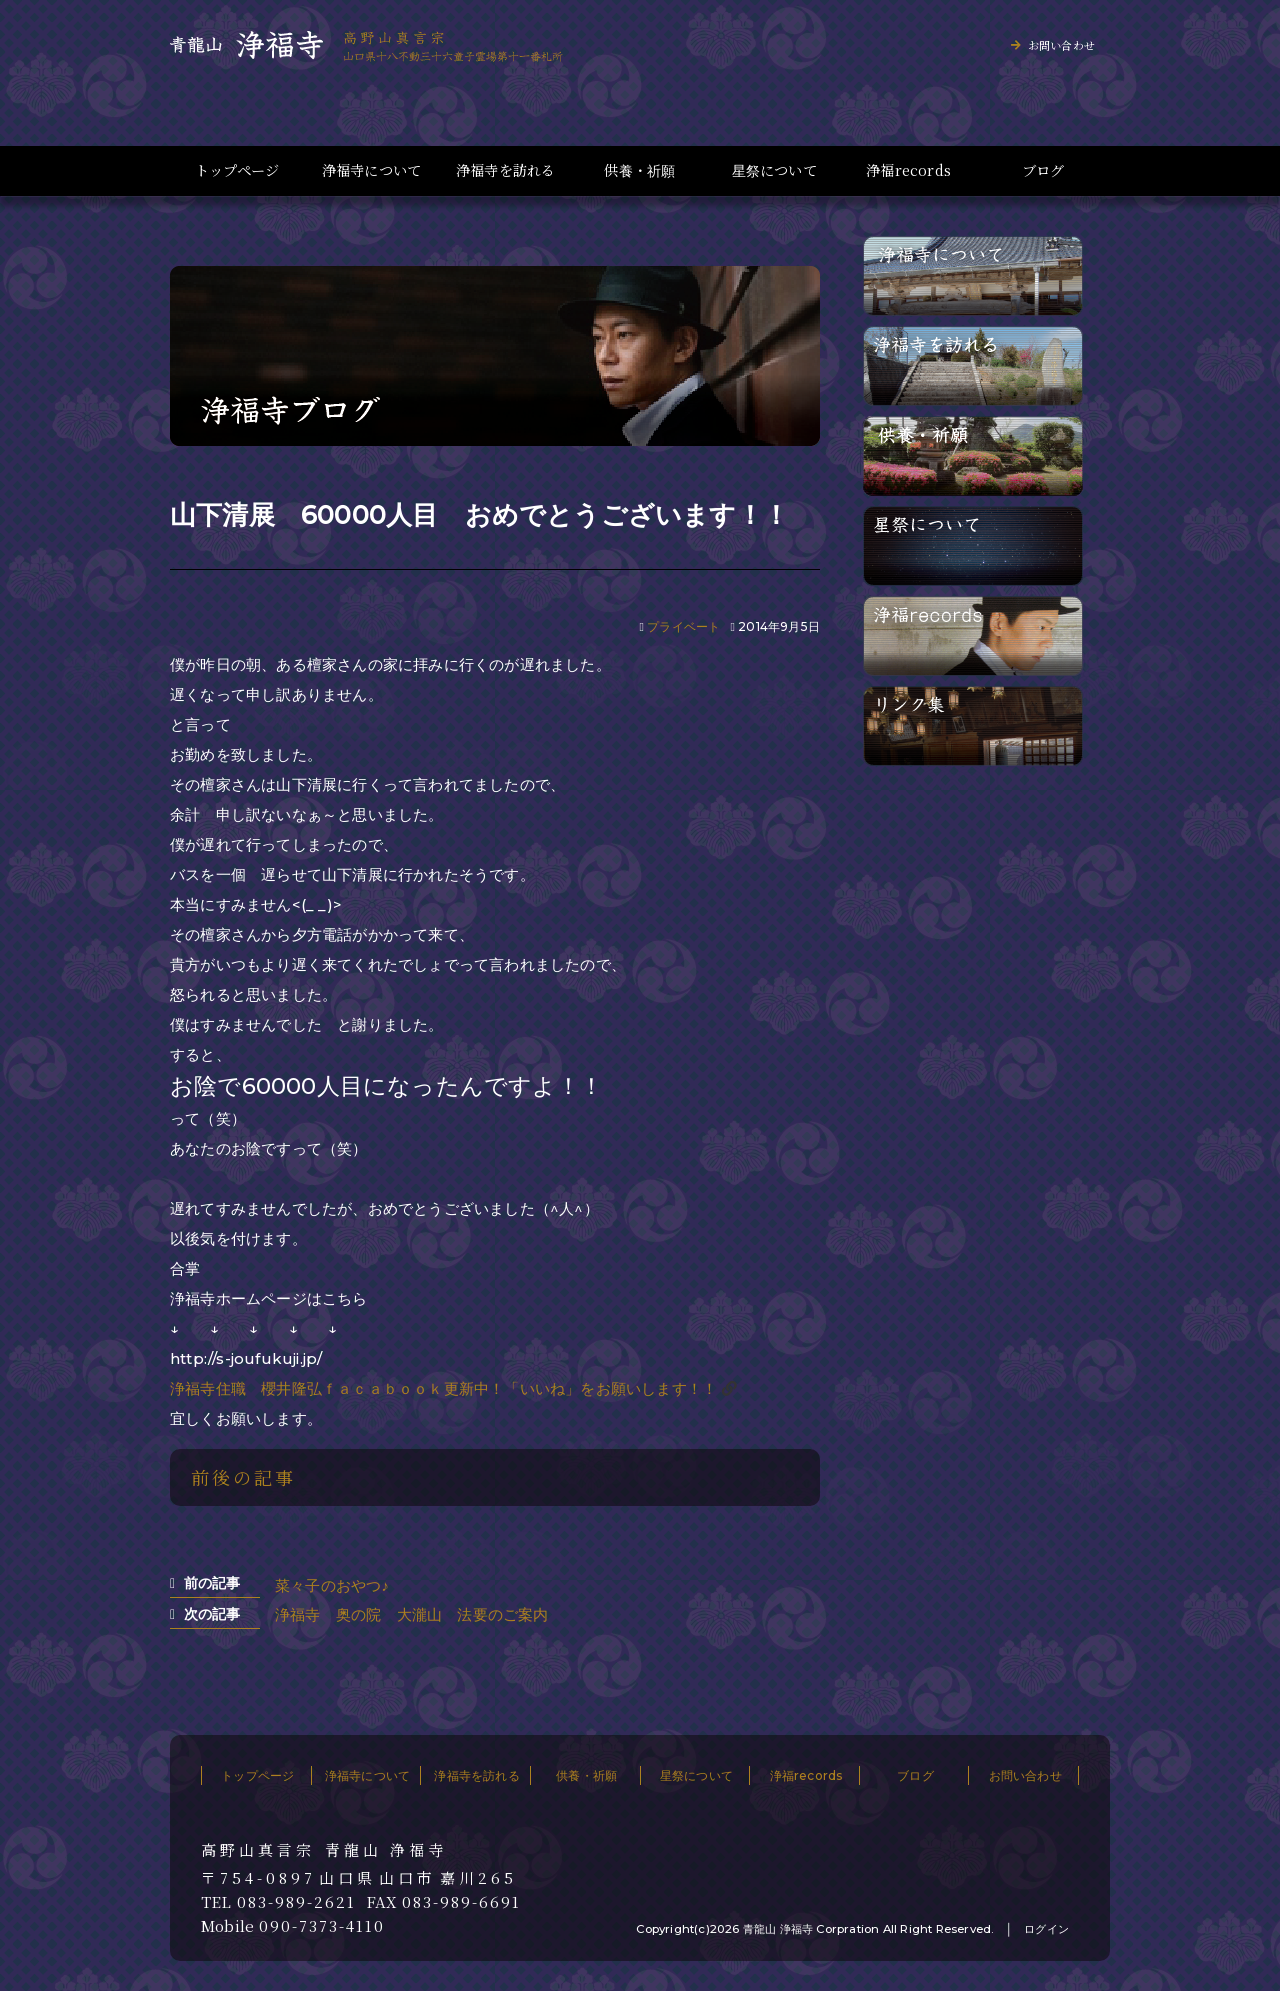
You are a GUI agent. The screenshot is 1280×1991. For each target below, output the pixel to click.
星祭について (774, 170)
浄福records (908, 170)
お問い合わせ (1061, 45)
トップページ (237, 170)
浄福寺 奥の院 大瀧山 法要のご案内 (412, 1614)
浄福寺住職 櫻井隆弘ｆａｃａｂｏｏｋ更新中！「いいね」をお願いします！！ (443, 1388)
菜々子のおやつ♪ (332, 1585)
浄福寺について (371, 170)
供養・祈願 (639, 170)
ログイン (1046, 1929)
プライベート (683, 626)
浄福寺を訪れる (505, 170)
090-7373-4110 (322, 1926)
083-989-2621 (296, 1902)
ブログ (1043, 170)
